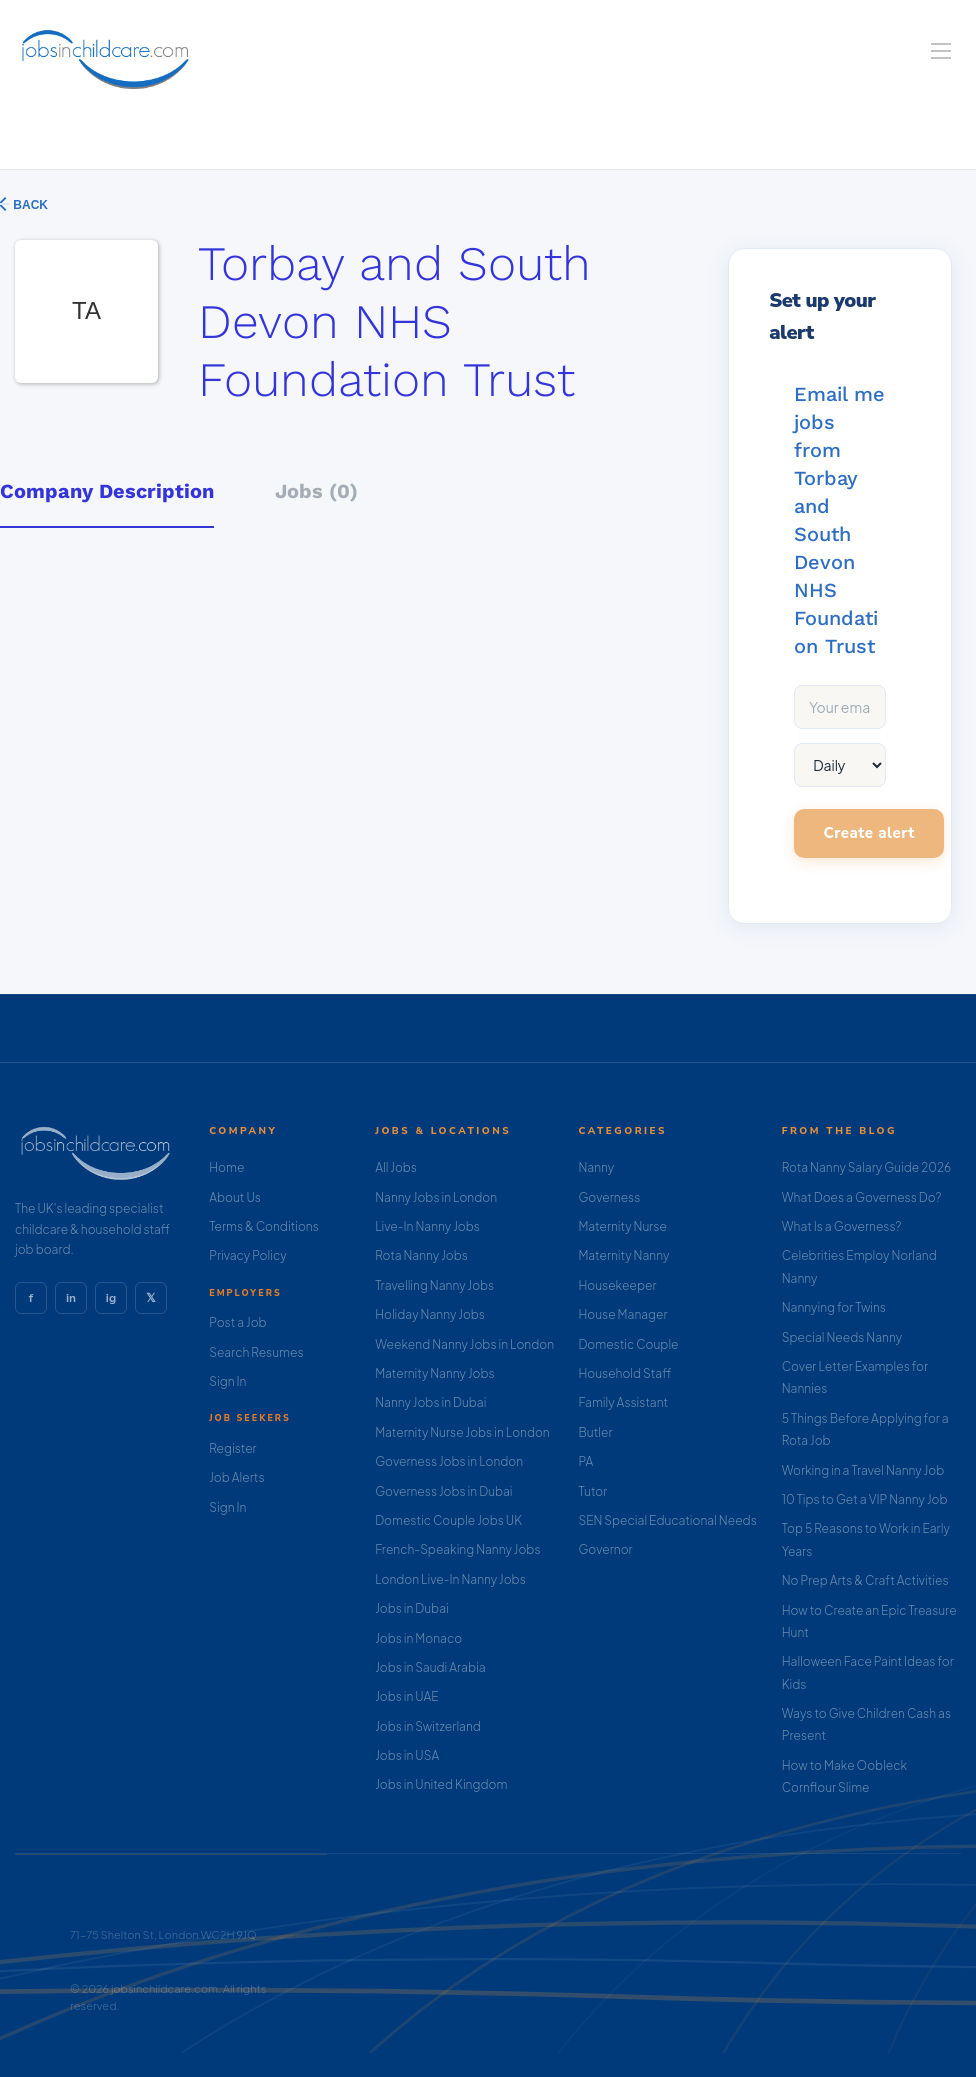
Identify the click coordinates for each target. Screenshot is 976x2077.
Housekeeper (617, 1285)
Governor (605, 1549)
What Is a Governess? (842, 1226)
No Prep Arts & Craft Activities (865, 1580)
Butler (595, 1432)
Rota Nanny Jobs (421, 1255)
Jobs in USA (407, 1755)
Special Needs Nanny (842, 1337)
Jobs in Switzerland (428, 1726)
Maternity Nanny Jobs (434, 1373)
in (71, 1298)
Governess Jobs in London (449, 1461)
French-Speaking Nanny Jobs (457, 1549)
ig (111, 1298)
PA (585, 1461)
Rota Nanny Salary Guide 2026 (866, 1167)
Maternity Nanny (623, 1255)
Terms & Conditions (264, 1226)
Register (232, 1448)
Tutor (592, 1491)
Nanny (596, 1167)
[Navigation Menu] (941, 51)
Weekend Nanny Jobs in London (464, 1344)
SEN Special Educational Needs (667, 1520)
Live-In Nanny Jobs (427, 1226)
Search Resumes (256, 1352)
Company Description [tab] (107, 491)
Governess (609, 1197)
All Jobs (396, 1167)
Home (226, 1167)
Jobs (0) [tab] (316, 491)
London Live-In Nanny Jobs (450, 1579)
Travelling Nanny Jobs (434, 1285)
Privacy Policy (247, 1255)
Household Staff (624, 1373)
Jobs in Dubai (412, 1608)
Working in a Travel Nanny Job (863, 1470)
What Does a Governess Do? (862, 1197)
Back (29, 205)
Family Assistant (623, 1402)
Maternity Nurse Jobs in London (462, 1432)
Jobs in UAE (406, 1696)
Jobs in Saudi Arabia (430, 1667)
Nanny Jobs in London (436, 1197)
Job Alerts (236, 1477)
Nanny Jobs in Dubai (430, 1402)
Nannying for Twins (834, 1307)
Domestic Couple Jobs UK (448, 1520)
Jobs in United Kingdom (441, 1784)
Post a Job (237, 1322)
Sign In (227, 1381)
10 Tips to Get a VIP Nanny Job (865, 1499)
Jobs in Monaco (418, 1638)
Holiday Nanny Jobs (430, 1314)
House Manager (622, 1314)
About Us (235, 1197)
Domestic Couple (628, 1344)
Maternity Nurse (622, 1226)
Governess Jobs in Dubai (443, 1491)
